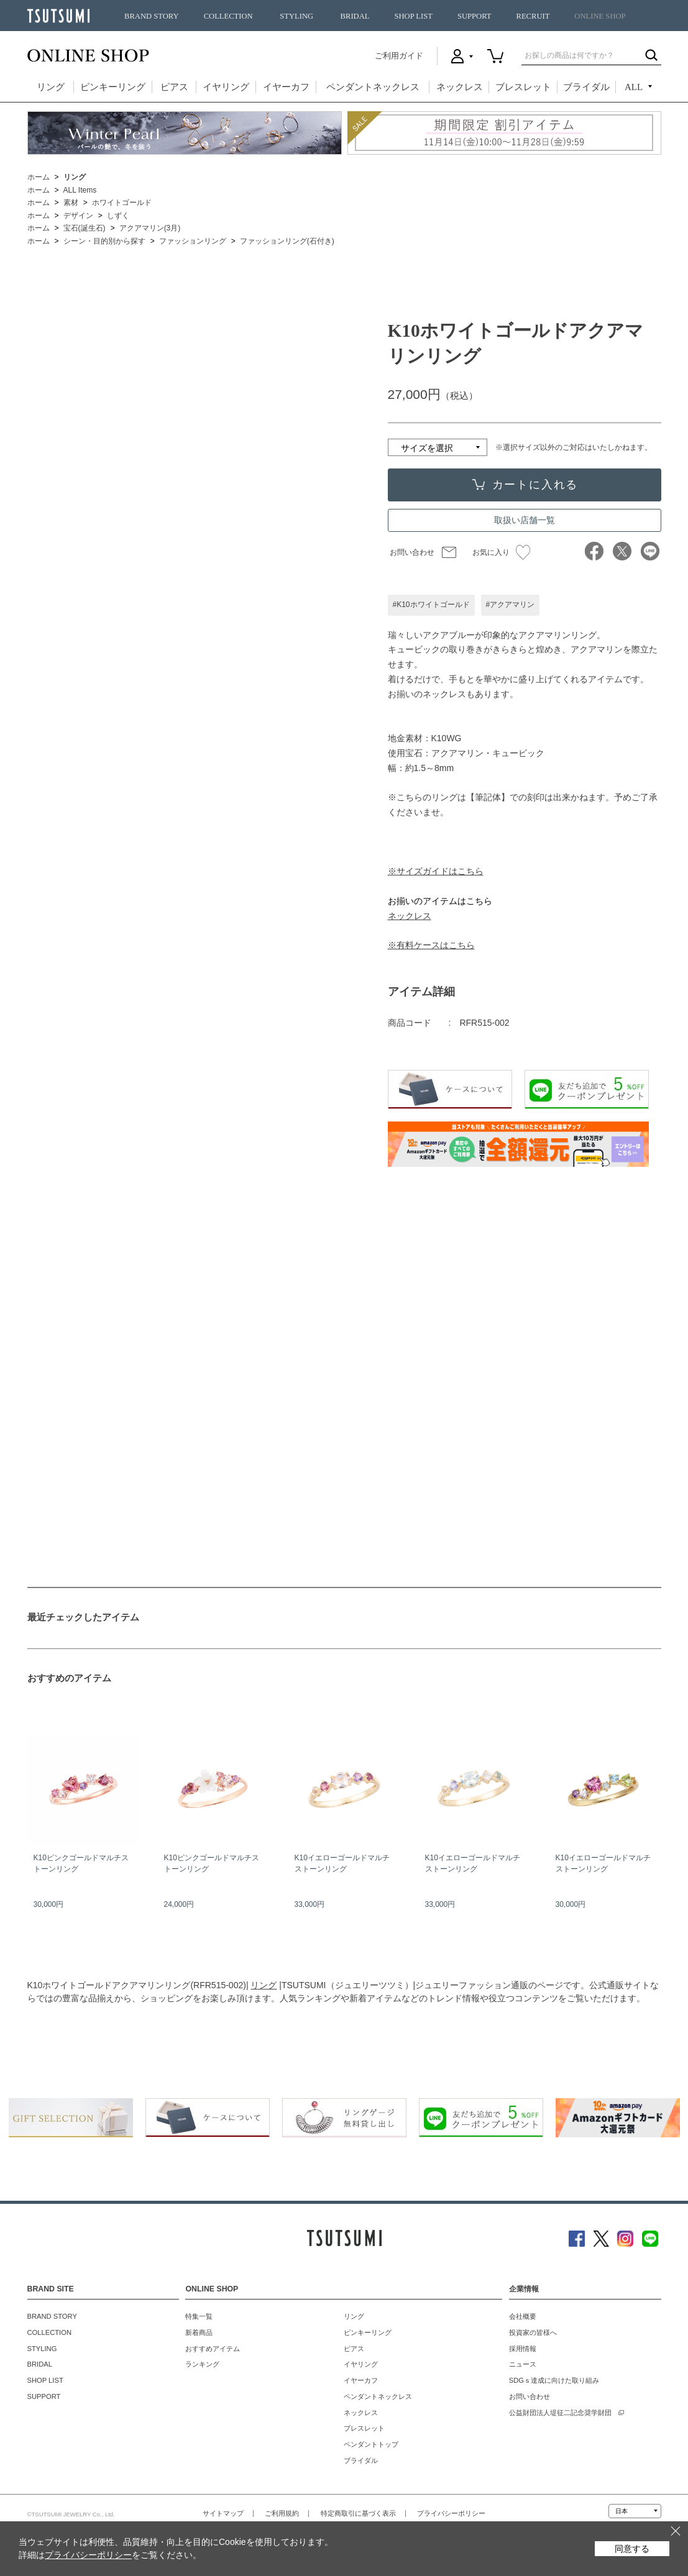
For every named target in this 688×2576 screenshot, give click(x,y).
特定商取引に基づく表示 (358, 2513)
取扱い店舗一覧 (524, 520)
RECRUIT (532, 16)
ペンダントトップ (371, 2444)
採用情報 (522, 2348)
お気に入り (501, 552)
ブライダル (586, 87)
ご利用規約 (282, 2513)
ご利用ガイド (399, 55)
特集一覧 (199, 2316)
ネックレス (459, 87)
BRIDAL (355, 16)
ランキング (202, 2364)
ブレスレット (523, 87)
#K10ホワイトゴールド (431, 604)
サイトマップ (223, 2513)
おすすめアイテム (212, 2348)
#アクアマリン (510, 604)
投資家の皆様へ (533, 2332)
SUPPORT (474, 16)
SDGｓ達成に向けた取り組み (554, 2380)
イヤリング (226, 87)
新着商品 (199, 2332)
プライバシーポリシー (451, 2513)
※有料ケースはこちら (431, 945)
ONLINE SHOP (599, 16)
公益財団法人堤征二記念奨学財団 (560, 2412)
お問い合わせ (412, 552)
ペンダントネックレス (373, 87)
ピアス (174, 87)
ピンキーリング (112, 87)
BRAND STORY (151, 16)
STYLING (296, 16)
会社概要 (522, 2316)
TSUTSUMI (58, 16)
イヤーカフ (286, 87)
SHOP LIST (413, 16)
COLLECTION (228, 16)
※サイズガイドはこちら (436, 871)
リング (51, 87)
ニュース (522, 2364)
